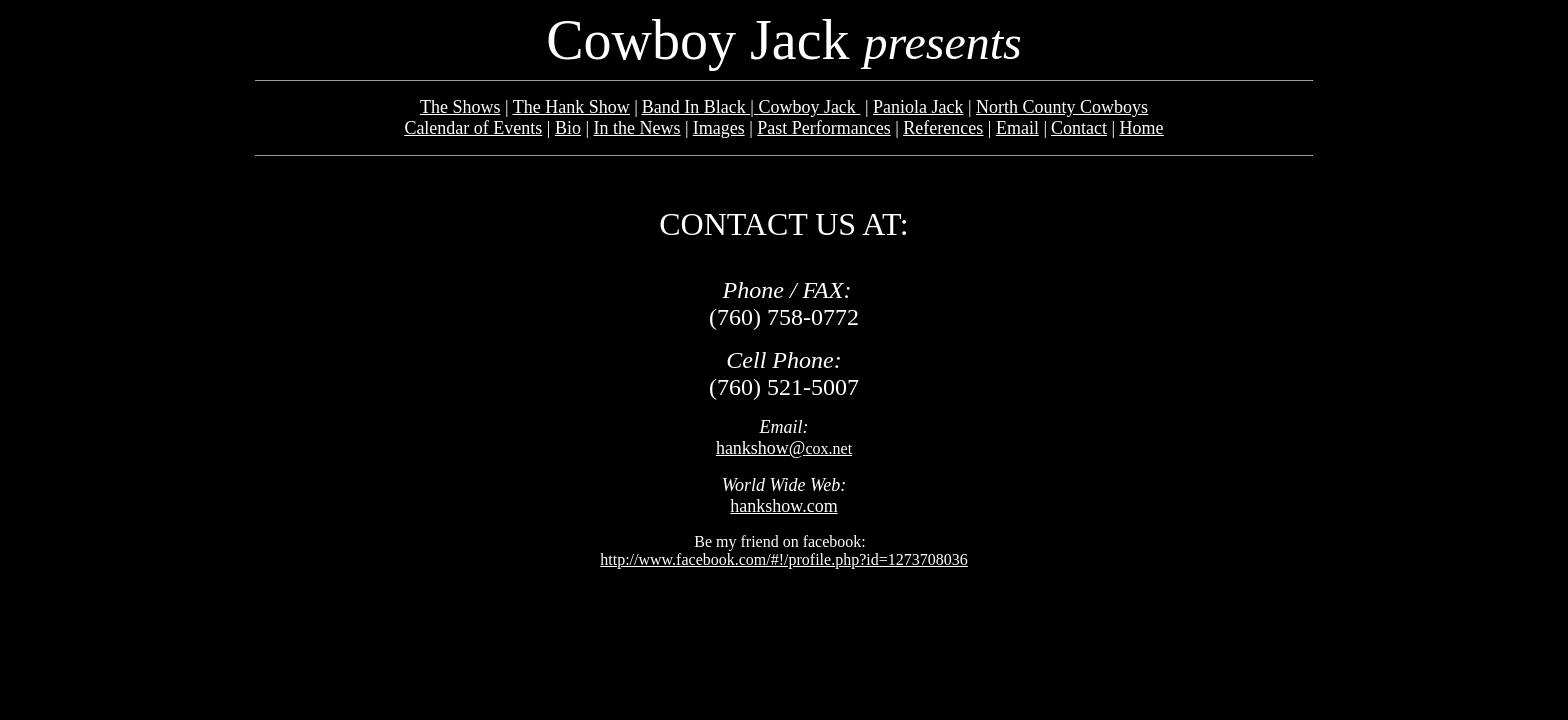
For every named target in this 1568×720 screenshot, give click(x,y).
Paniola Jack (918, 107)
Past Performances (823, 128)
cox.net (784, 448)
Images (719, 128)
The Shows (460, 107)
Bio (568, 128)
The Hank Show (571, 107)
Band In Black (694, 107)
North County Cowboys (1062, 107)
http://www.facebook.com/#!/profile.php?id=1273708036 (783, 559)
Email (1017, 128)
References (943, 128)
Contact (1079, 128)
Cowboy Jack (809, 107)
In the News (637, 128)
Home (1142, 128)
